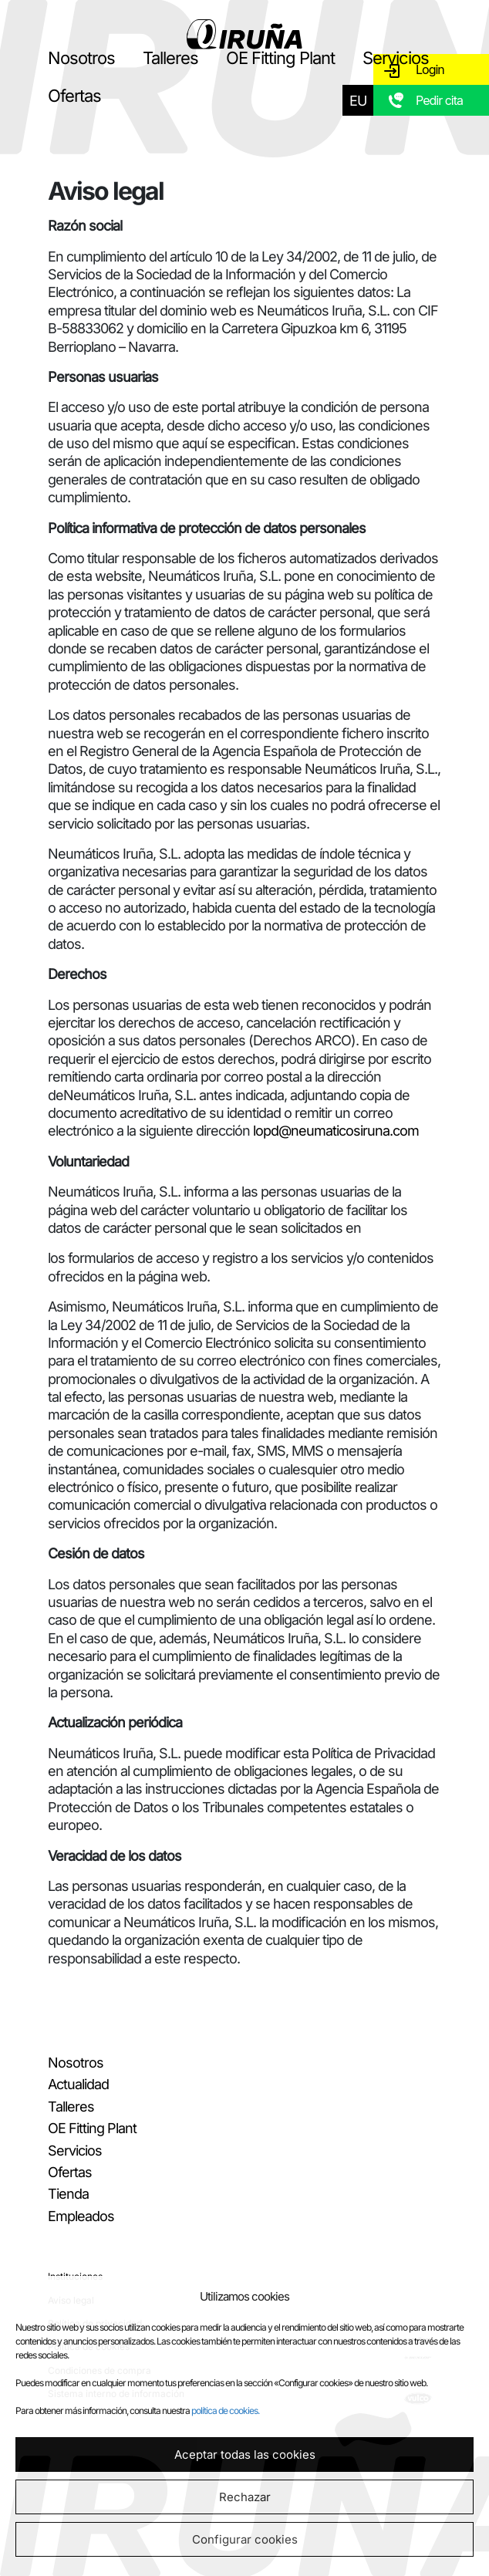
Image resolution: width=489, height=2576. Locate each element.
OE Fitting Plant (280, 58)
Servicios (396, 58)
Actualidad (78, 2084)
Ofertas (74, 96)
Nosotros (81, 58)
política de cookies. (225, 2410)
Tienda (68, 2194)
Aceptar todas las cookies (244, 2454)
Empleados (81, 2216)
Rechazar (245, 2497)
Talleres (170, 58)
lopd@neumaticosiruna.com (336, 1131)
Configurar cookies (245, 2539)
